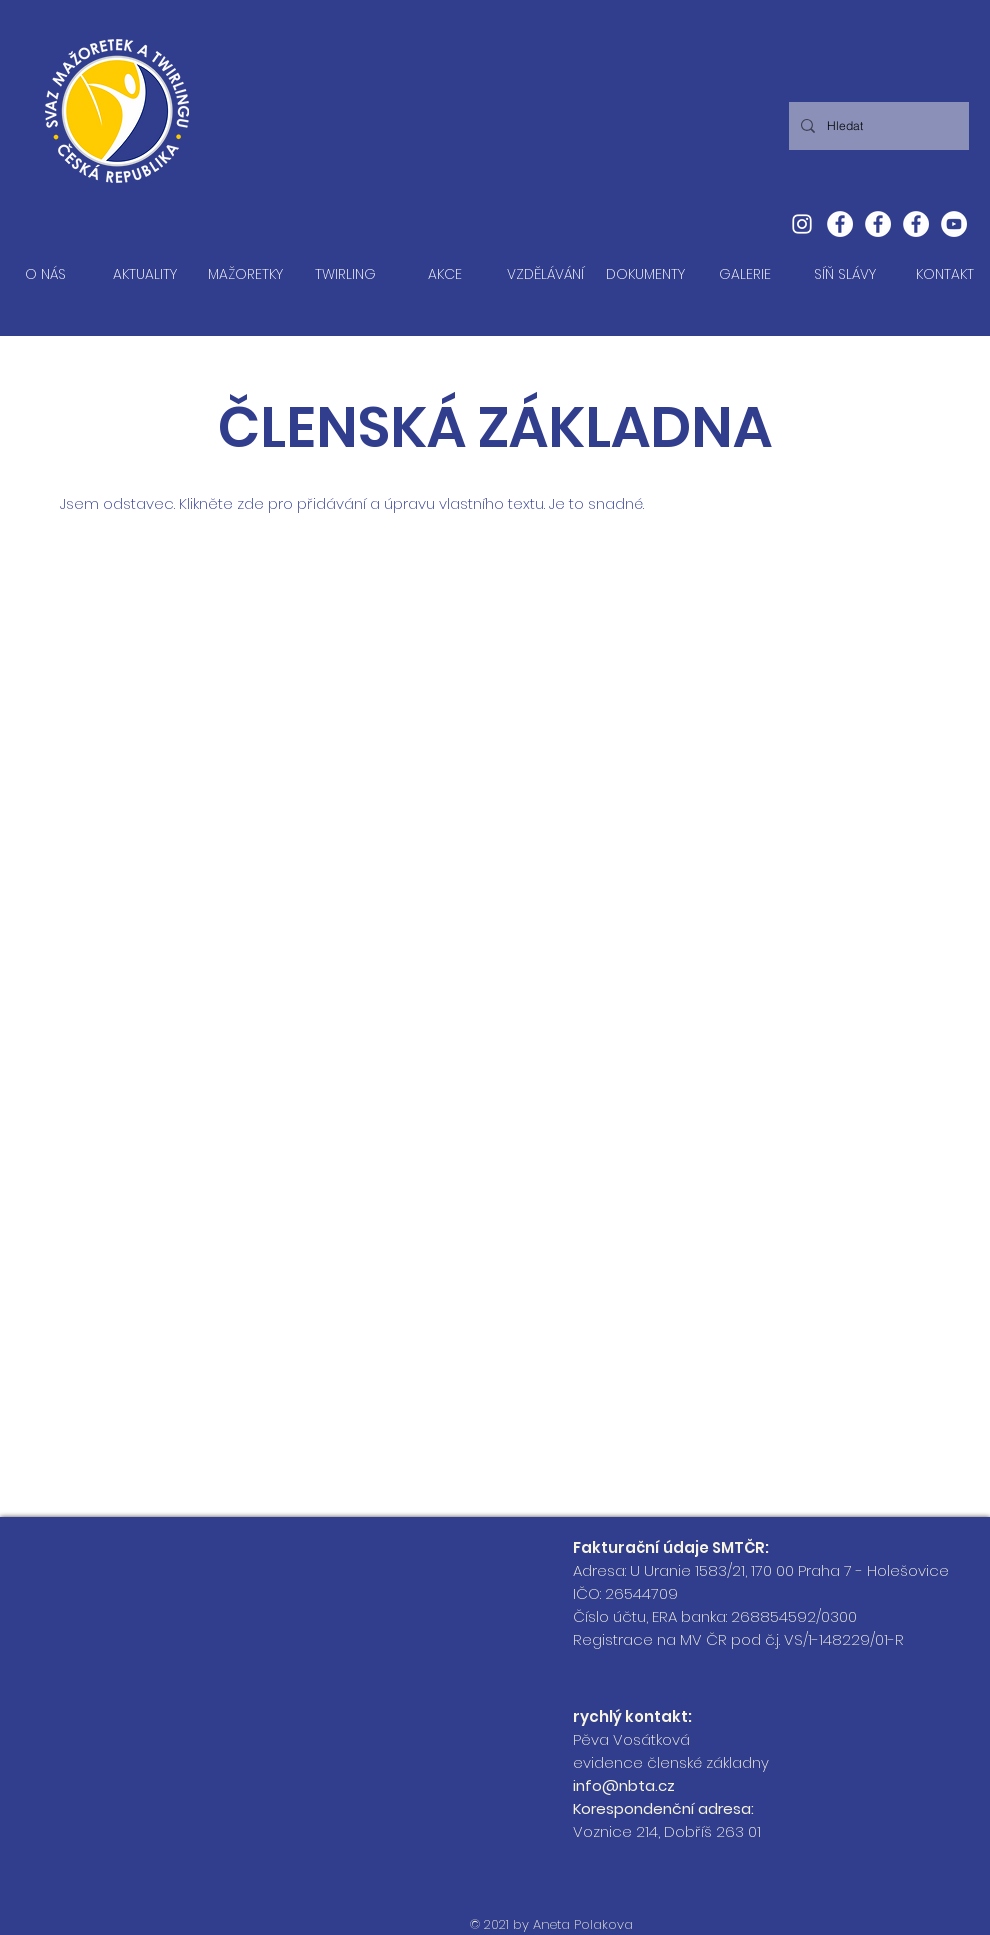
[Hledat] (877, 126)
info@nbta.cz (624, 1785)
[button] (245, 274)
